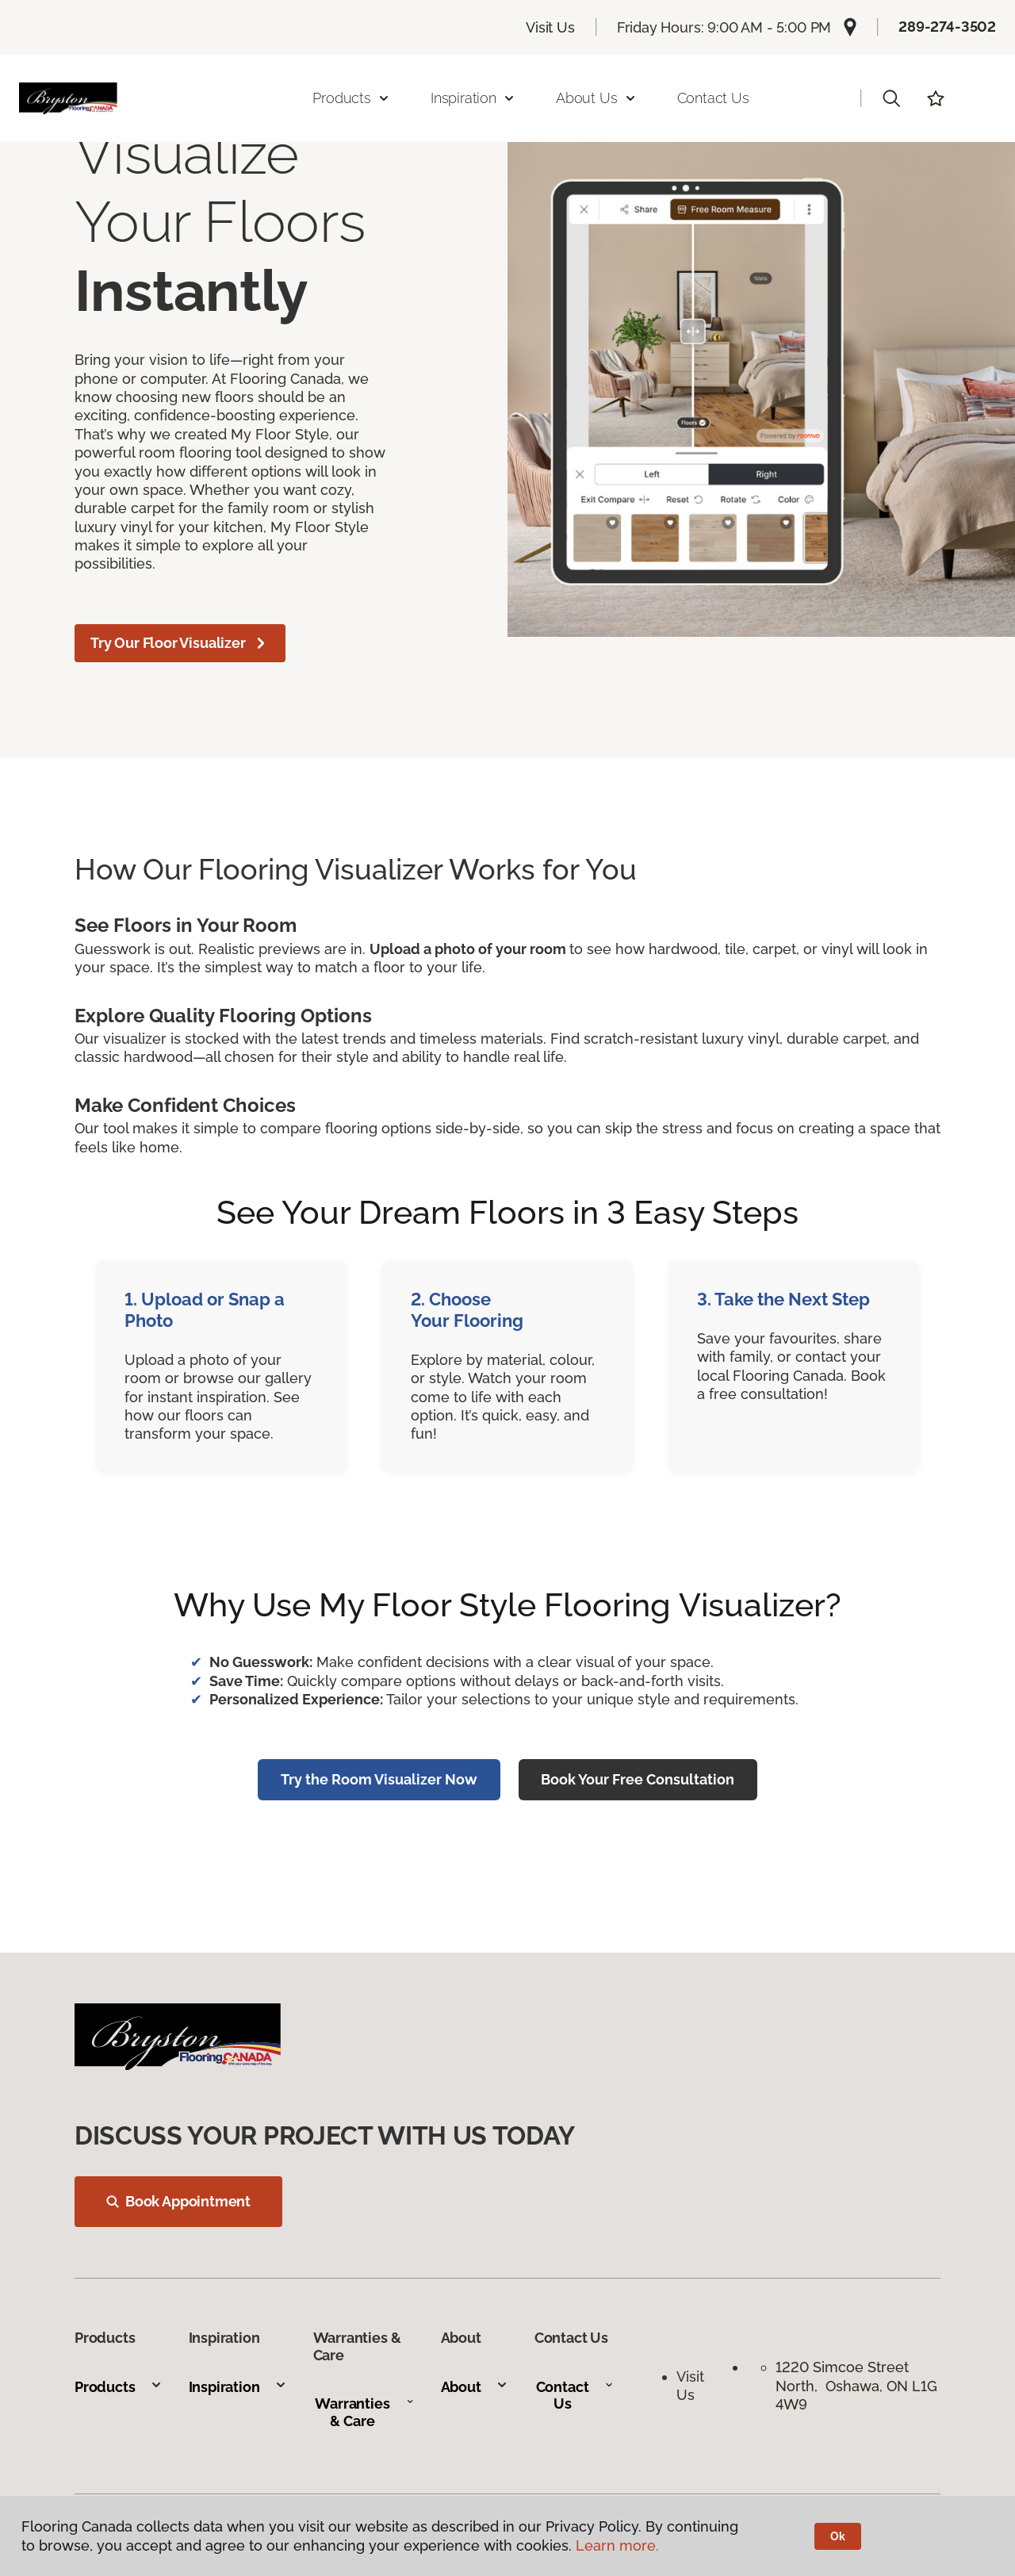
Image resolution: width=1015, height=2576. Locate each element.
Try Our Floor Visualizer (180, 643)
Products (119, 2387)
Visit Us (550, 27)
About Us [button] (596, 98)
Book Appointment (178, 2201)
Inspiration (238, 2387)
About (474, 2387)
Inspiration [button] (473, 98)
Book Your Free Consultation (637, 1779)
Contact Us (713, 98)
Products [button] (351, 98)
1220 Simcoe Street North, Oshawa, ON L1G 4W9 (856, 2386)
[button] (891, 98)
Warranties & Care (364, 2412)
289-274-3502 (947, 26)
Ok (837, 2536)
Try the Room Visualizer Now (379, 1779)
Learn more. (617, 2545)
